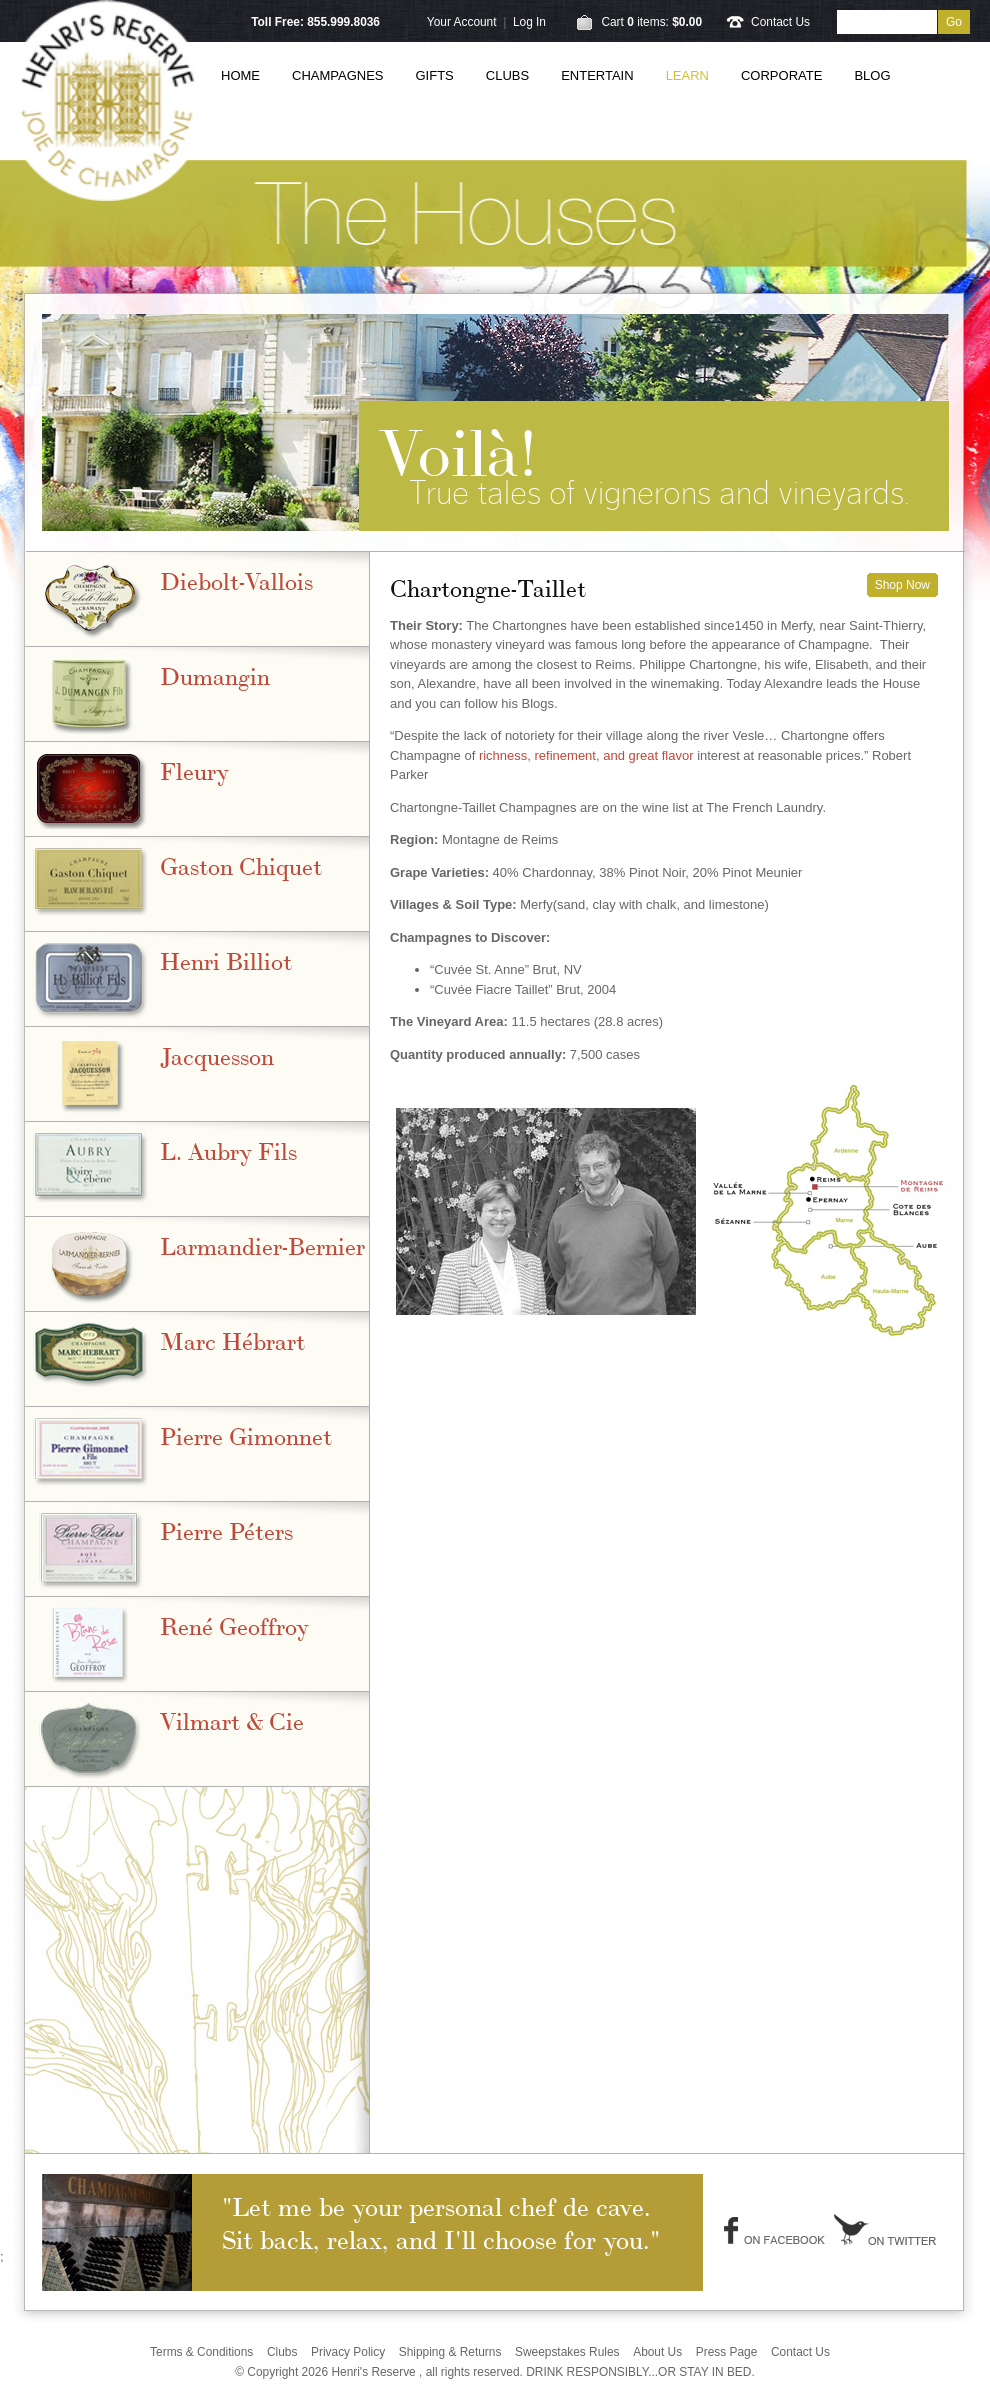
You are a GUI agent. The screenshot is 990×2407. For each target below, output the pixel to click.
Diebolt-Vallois (236, 579)
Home (240, 75)
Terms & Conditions (201, 2352)
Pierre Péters (226, 1529)
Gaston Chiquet (241, 864)
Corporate (781, 75)
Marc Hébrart (232, 1339)
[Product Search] (887, 22)
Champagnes (338, 75)
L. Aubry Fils (228, 1149)
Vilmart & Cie (232, 1719)
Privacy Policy (348, 2352)
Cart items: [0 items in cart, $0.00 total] (651, 22)
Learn (687, 75)
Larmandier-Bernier (262, 1244)
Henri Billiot (226, 959)
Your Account (462, 22)
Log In (529, 22)
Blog (872, 75)
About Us (657, 2352)
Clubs (507, 75)
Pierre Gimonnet (246, 1434)
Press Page (727, 2352)
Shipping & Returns (450, 2352)
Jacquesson (217, 1054)
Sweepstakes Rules (567, 2352)
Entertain (597, 75)
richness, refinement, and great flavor (586, 755)
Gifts (435, 75)
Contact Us (780, 22)
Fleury (194, 769)
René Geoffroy (234, 1624)
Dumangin (215, 674)
